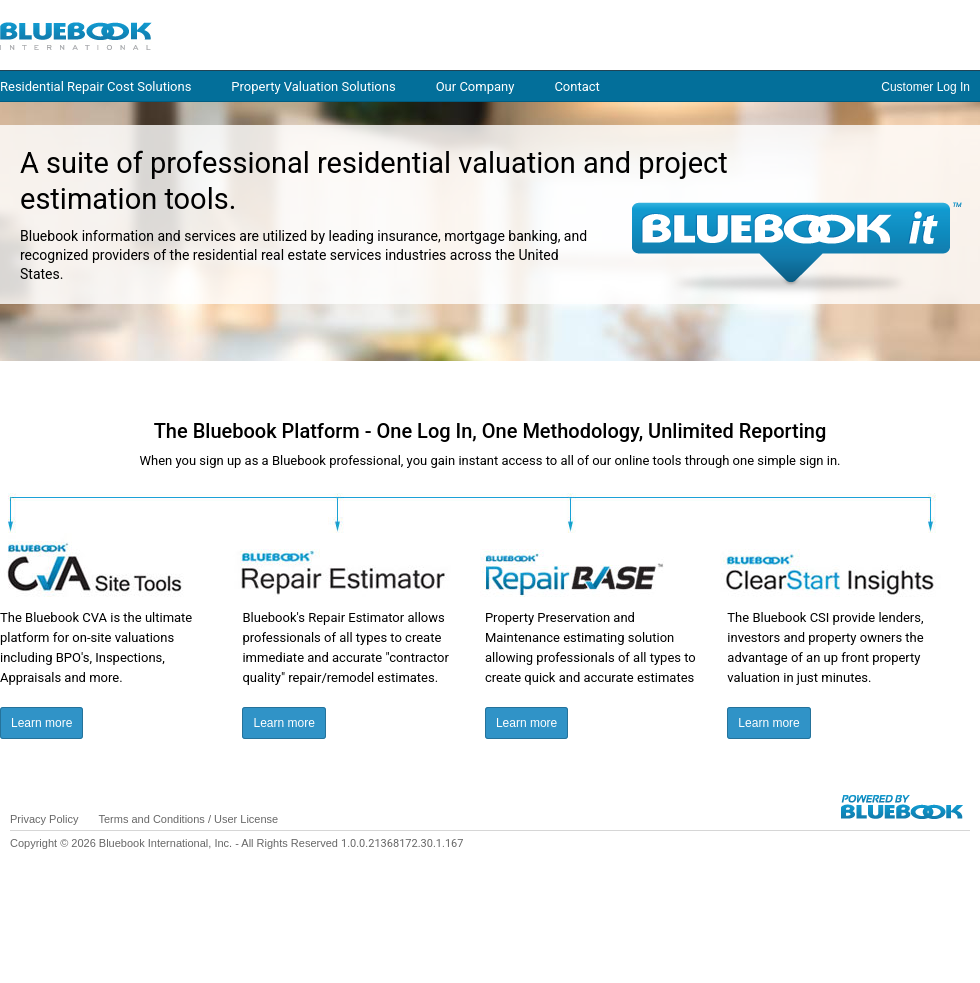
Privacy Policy (44, 819)
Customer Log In (925, 87)
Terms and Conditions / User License (188, 819)
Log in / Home (220, 34)
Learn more (41, 723)
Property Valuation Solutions (313, 86)
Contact (576, 86)
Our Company (475, 86)
